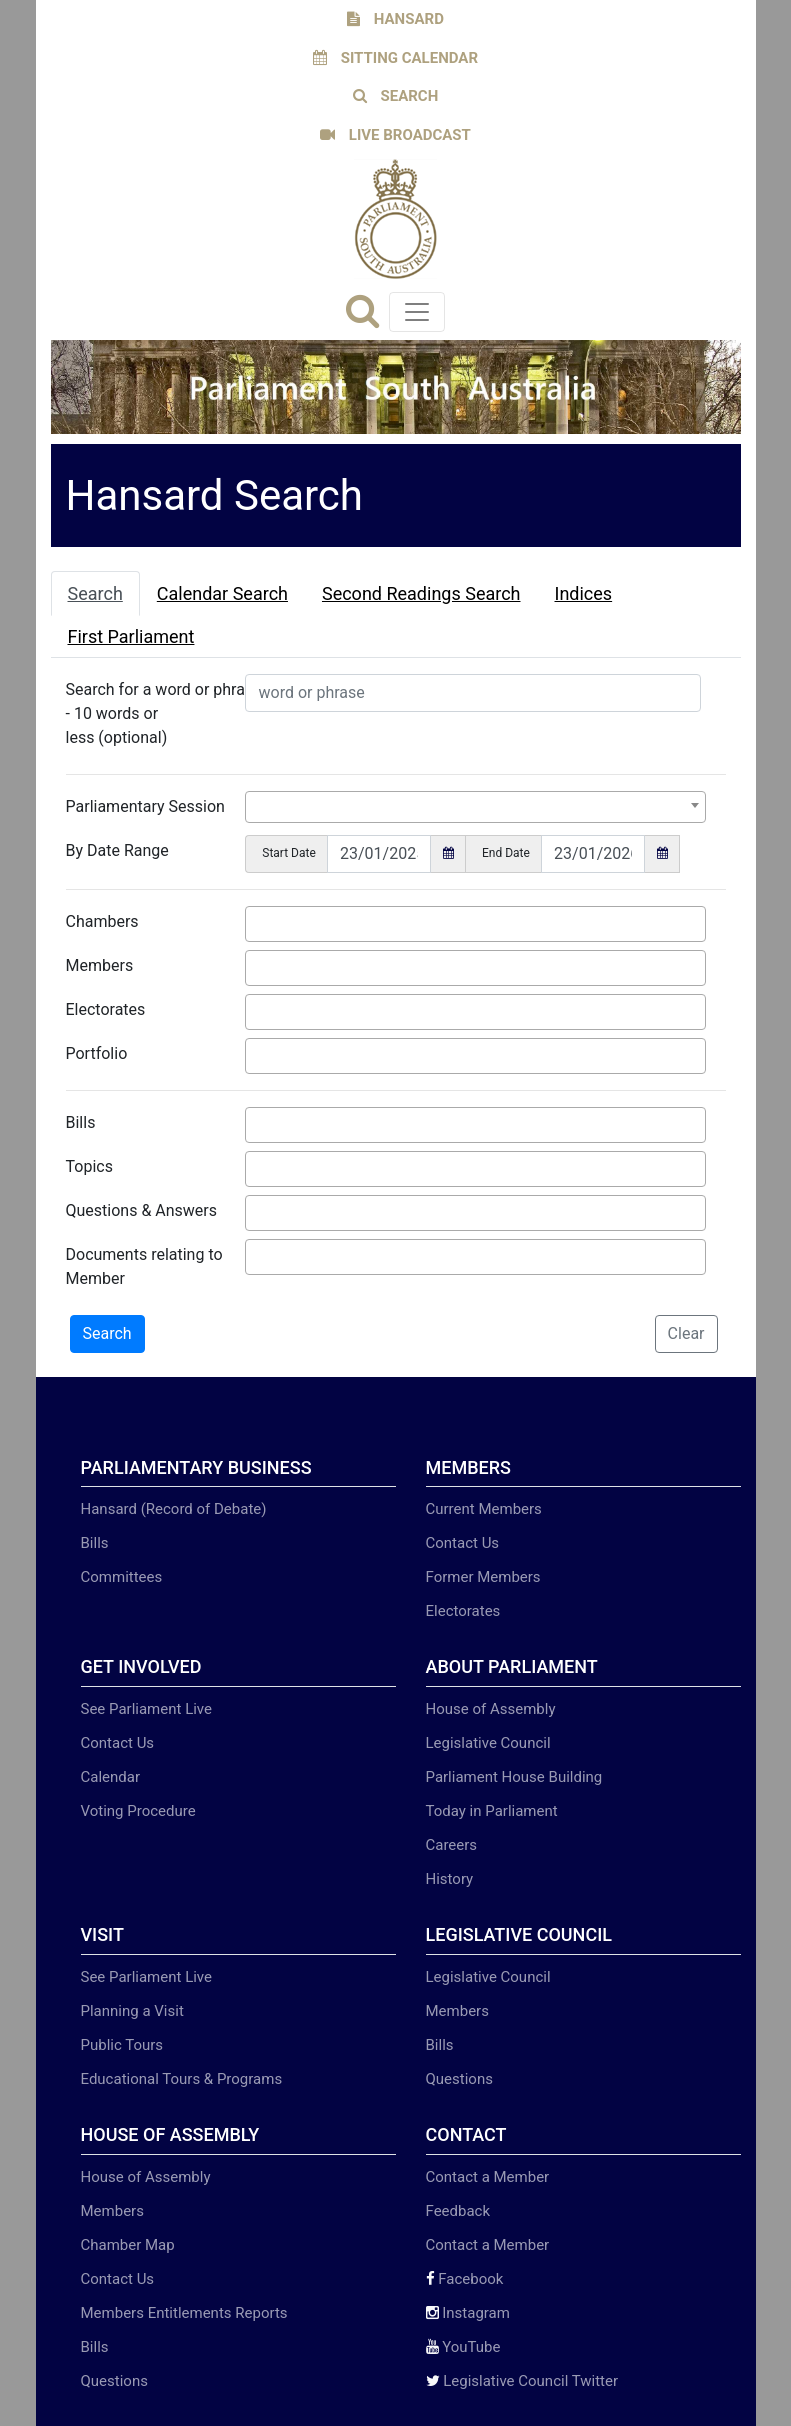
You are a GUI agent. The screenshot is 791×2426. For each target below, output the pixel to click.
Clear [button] (686, 1333)
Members (100, 965)
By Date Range (117, 850)
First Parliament (131, 636)
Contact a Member (488, 2177)
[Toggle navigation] (417, 312)
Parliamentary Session (145, 806)
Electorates (106, 1009)
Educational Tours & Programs (182, 2079)
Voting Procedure (138, 1811)
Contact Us (463, 1543)
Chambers (102, 921)
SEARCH (396, 96)
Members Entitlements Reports (184, 2313)
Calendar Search (222, 593)
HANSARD (395, 19)
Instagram (468, 2313)
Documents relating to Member (144, 1266)
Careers (452, 1845)
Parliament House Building (514, 1777)
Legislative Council (488, 1743)
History (450, 1879)
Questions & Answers (142, 1210)
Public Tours (122, 2045)
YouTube (463, 2347)
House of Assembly (491, 1709)
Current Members (484, 1509)
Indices (584, 593)
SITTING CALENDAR (395, 58)
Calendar (111, 1777)
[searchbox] (257, 921)
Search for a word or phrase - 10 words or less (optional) (164, 713)
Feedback (458, 2211)
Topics (89, 1166)
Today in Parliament (492, 1811)
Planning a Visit (132, 2011)
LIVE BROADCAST (395, 135)
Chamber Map (128, 2245)
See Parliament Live (146, 1709)
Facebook (465, 2279)
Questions (459, 2079)
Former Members (483, 1577)
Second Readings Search (421, 593)
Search (95, 593)
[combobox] (475, 807)
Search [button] (107, 1333)
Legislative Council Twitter (522, 2381)
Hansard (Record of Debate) (174, 1509)
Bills (81, 1122)
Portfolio (97, 1053)
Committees (122, 1577)
